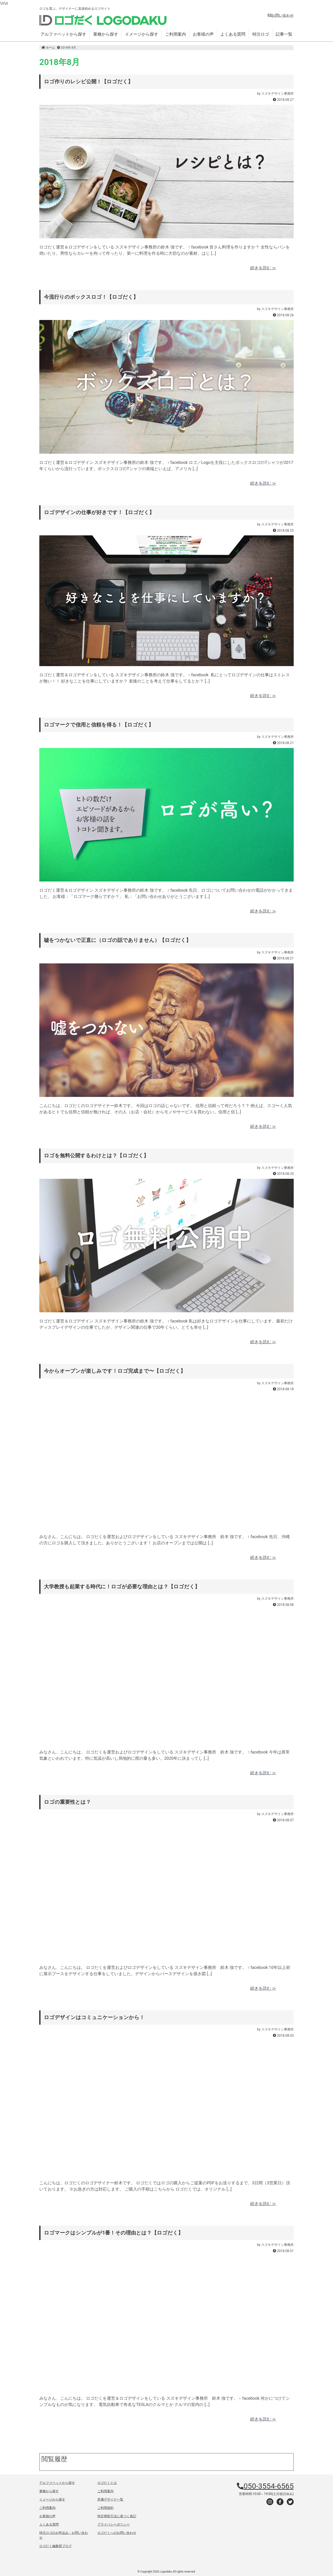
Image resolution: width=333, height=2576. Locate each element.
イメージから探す (141, 34)
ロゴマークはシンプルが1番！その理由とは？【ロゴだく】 (113, 2233)
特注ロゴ (260, 34)
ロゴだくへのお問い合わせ (116, 2533)
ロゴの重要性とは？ (67, 1802)
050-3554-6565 (269, 2486)
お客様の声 (203, 34)
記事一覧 (284, 34)
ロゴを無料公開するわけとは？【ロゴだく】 (96, 1155)
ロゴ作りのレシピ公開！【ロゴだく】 (88, 81)
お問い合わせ (281, 15)
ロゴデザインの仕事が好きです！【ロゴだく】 (99, 512)
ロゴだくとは (107, 2483)
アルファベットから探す (63, 34)
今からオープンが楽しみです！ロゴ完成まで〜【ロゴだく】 (114, 1371)
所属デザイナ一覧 (110, 2499)
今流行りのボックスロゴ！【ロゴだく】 (91, 297)
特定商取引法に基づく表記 (116, 2516)
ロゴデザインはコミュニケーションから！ (94, 2017)
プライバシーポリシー (113, 2524)
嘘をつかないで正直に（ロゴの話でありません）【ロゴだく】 (117, 940)
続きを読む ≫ (263, 267)
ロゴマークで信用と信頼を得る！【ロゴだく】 (99, 725)
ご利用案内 (175, 34)
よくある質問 (232, 34)
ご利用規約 (105, 2508)
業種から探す (105, 34)
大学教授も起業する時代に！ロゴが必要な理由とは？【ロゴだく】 (122, 1586)
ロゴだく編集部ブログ (55, 2546)
